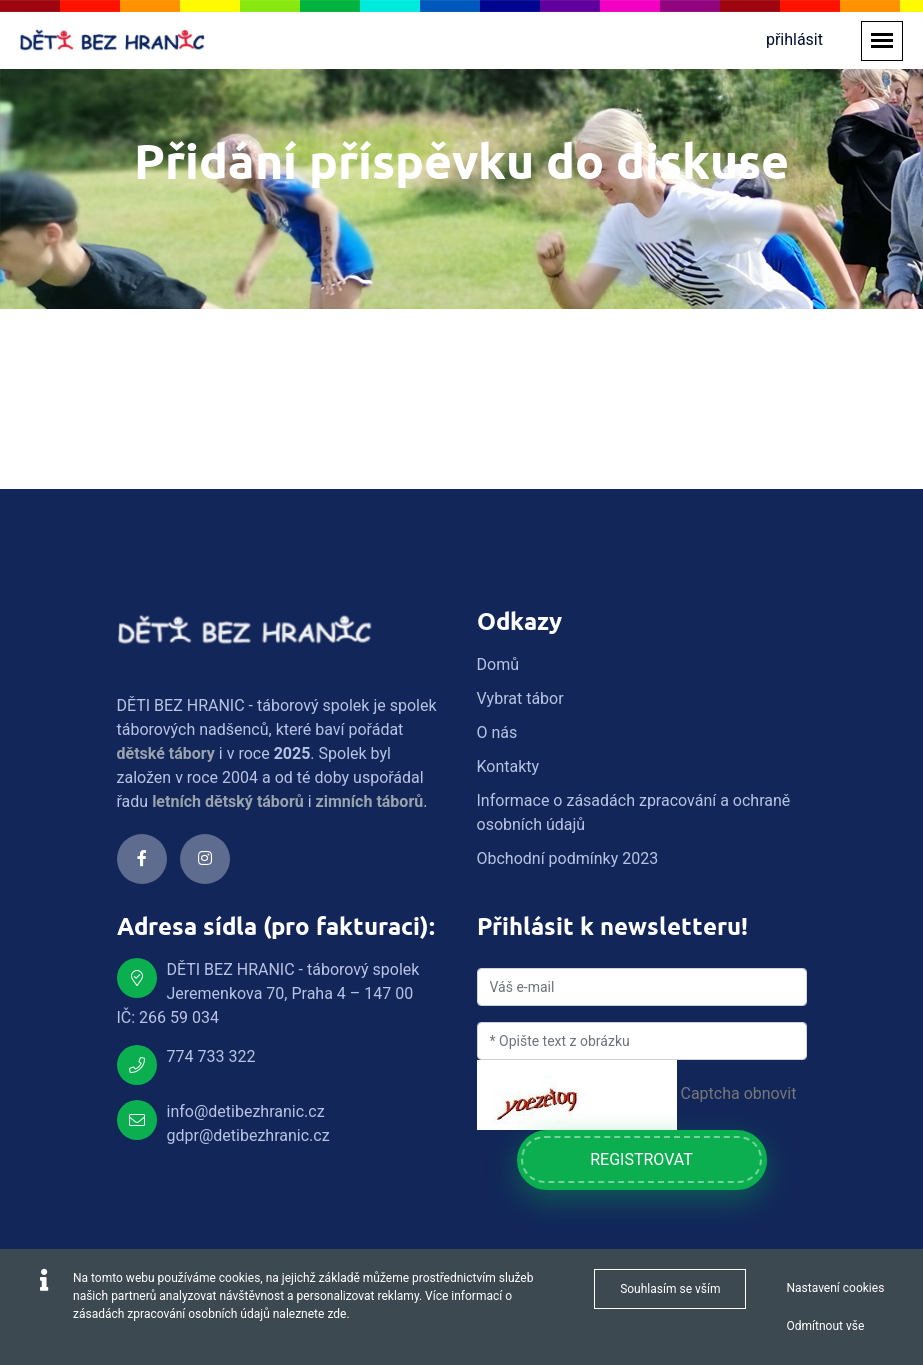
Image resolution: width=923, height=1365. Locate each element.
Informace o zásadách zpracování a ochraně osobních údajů (634, 812)
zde (336, 1314)
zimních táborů (370, 801)
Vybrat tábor (520, 698)
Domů (498, 664)
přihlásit (794, 39)
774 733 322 (211, 1056)
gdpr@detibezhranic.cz (248, 1135)
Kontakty (508, 766)
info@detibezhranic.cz (246, 1111)
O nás (497, 732)
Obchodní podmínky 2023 (568, 858)
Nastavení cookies (835, 1288)
